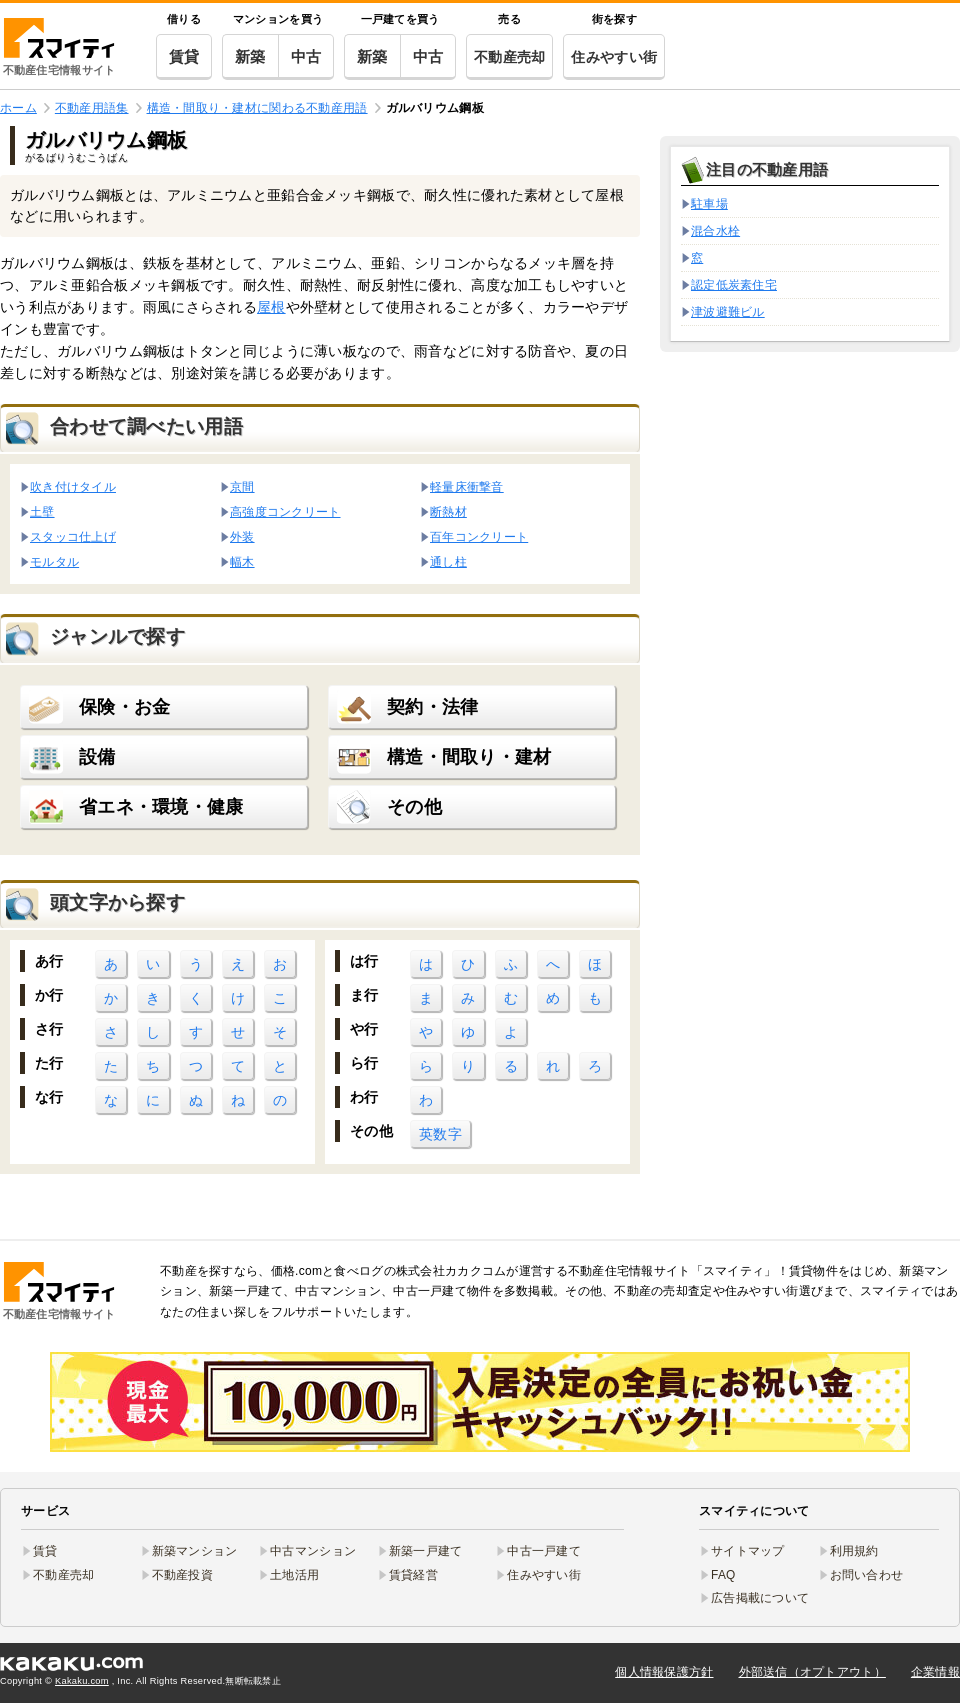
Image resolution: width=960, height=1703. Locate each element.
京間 (242, 486)
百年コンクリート (479, 536)
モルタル (54, 561)
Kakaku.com (82, 1681)
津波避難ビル (728, 312)
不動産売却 (509, 57)
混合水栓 (715, 231)
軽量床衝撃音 (467, 486)
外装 (242, 536)
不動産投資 (182, 1575)
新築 (250, 56)
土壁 (42, 511)
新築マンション (195, 1551)
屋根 (271, 307)
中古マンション (313, 1551)
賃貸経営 (413, 1575)
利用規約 (854, 1551)
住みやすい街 (614, 57)
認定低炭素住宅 (734, 285)
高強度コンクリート (285, 511)
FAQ (723, 1575)
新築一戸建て (426, 1551)
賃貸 (184, 56)
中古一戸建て (544, 1551)
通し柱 (448, 561)
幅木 (242, 561)
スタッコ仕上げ (73, 536)
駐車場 (709, 204)
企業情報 (935, 1672)
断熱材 (448, 511)
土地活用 (294, 1575)
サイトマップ (748, 1551)
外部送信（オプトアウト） (812, 1672)
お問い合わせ (867, 1575)
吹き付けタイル (73, 486)
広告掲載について (760, 1598)
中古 (306, 56)
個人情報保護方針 (664, 1672)
